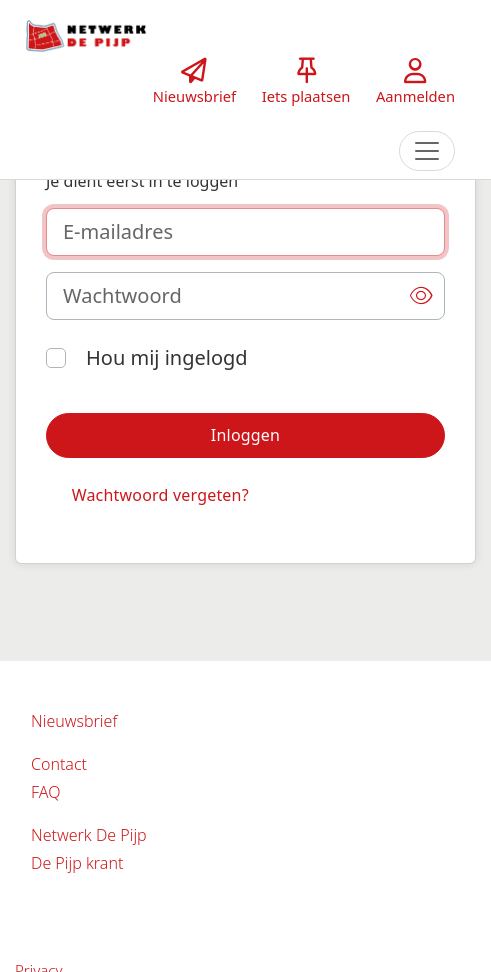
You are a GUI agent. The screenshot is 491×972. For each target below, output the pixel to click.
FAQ (45, 792)
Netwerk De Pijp (89, 835)
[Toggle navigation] (427, 151)
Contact (59, 764)
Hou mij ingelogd (167, 357)
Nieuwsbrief (74, 721)
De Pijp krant (77, 863)
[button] (421, 296)
